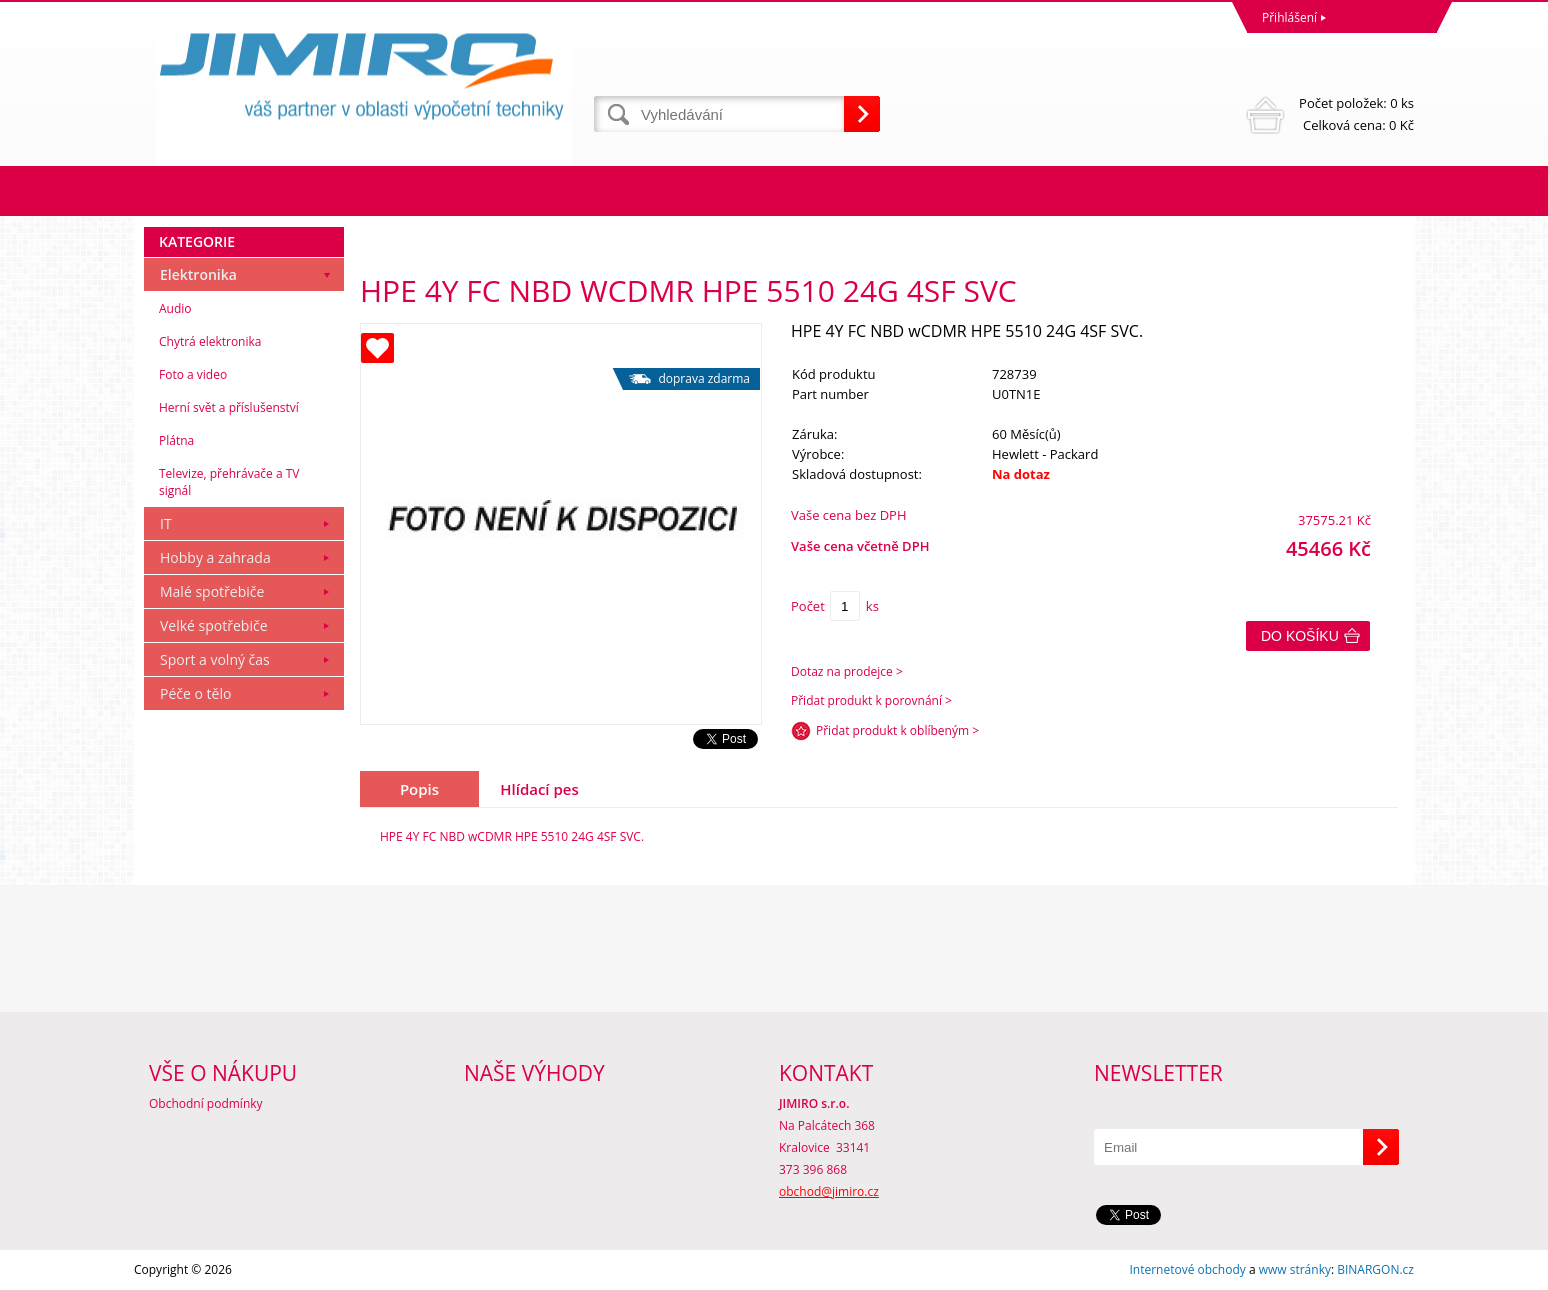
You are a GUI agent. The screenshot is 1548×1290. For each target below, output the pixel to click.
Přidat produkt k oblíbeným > (897, 730)
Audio (175, 308)
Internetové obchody (1187, 1269)
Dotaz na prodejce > (847, 671)
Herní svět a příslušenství (229, 407)
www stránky (1295, 1269)
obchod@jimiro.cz (829, 1191)
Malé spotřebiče (212, 591)
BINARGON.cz (1375, 1269)
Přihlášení (1289, 17)
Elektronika (198, 274)
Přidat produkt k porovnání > (871, 700)
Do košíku (1300, 636)
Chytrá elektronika (210, 341)
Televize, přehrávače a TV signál (229, 482)
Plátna (176, 440)
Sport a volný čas (215, 659)
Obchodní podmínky (206, 1103)
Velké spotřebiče (214, 625)
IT (166, 523)
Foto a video (193, 374)
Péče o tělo (195, 693)
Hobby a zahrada (215, 557)
